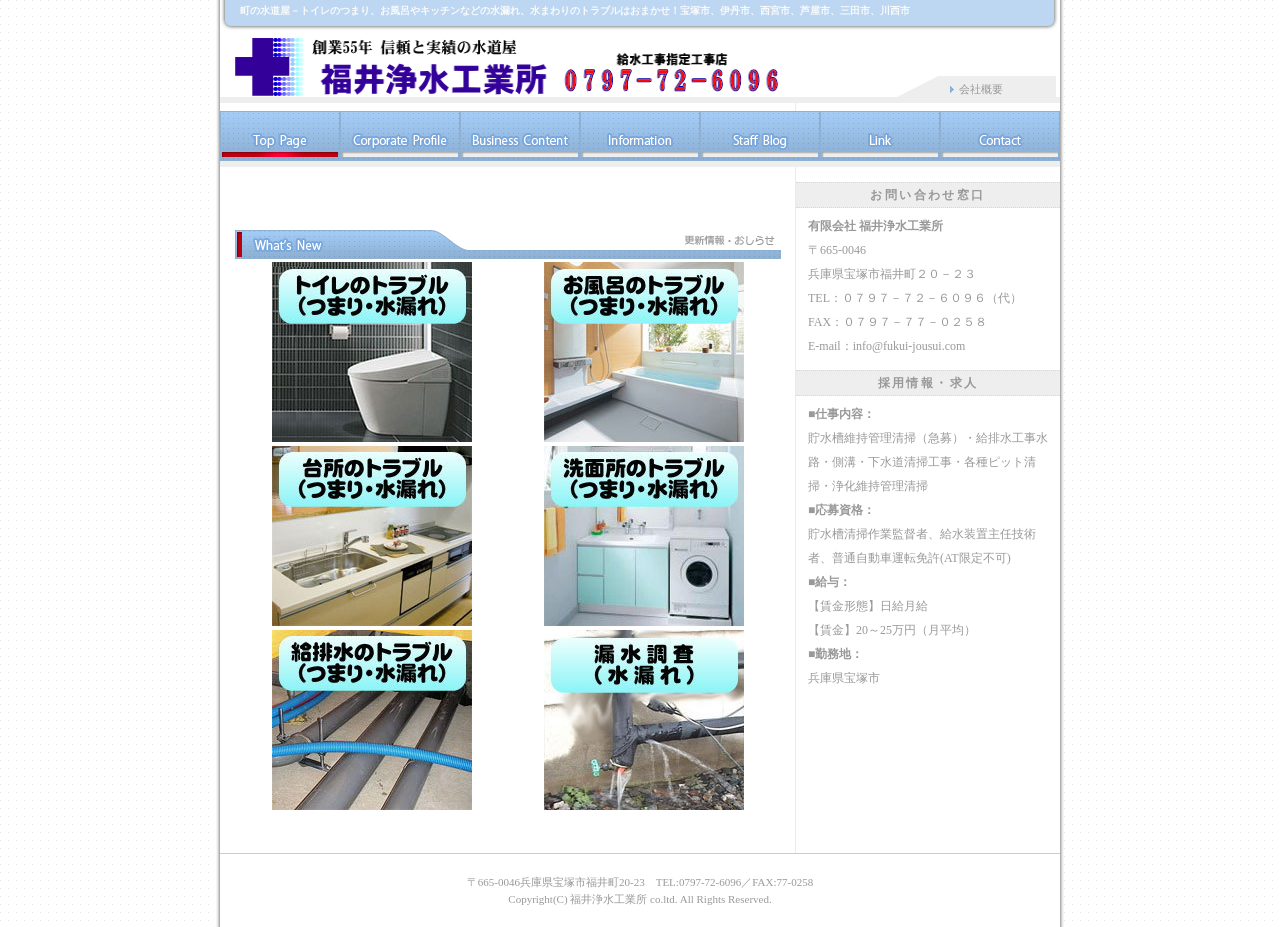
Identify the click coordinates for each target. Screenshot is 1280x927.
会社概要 (981, 89)
